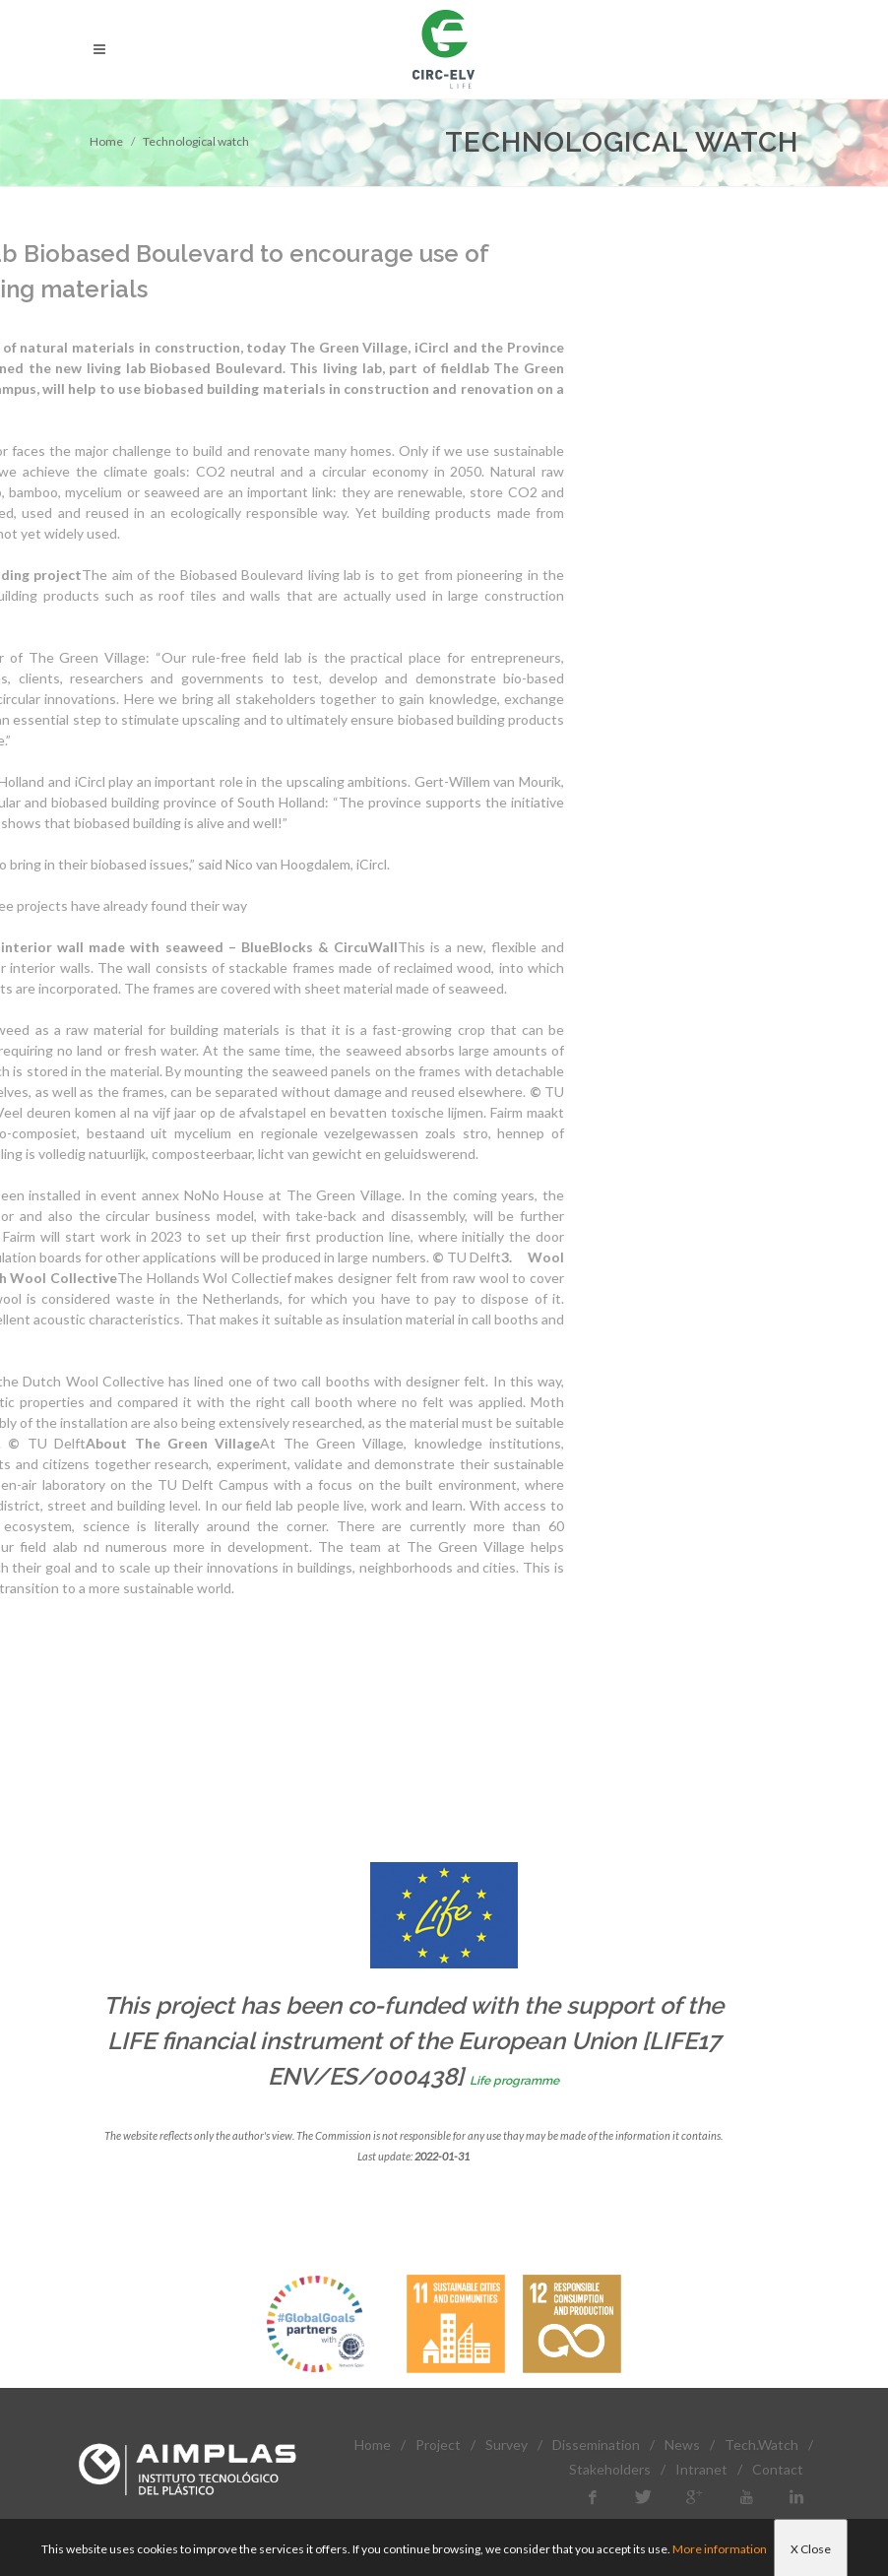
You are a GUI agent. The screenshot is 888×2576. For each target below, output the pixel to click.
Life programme (514, 2081)
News (682, 2444)
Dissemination (596, 2444)
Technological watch (196, 141)
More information (719, 2549)
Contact (777, 2469)
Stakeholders (610, 2469)
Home (106, 141)
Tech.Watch (761, 2444)
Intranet (701, 2469)
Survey (506, 2444)
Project (438, 2444)
